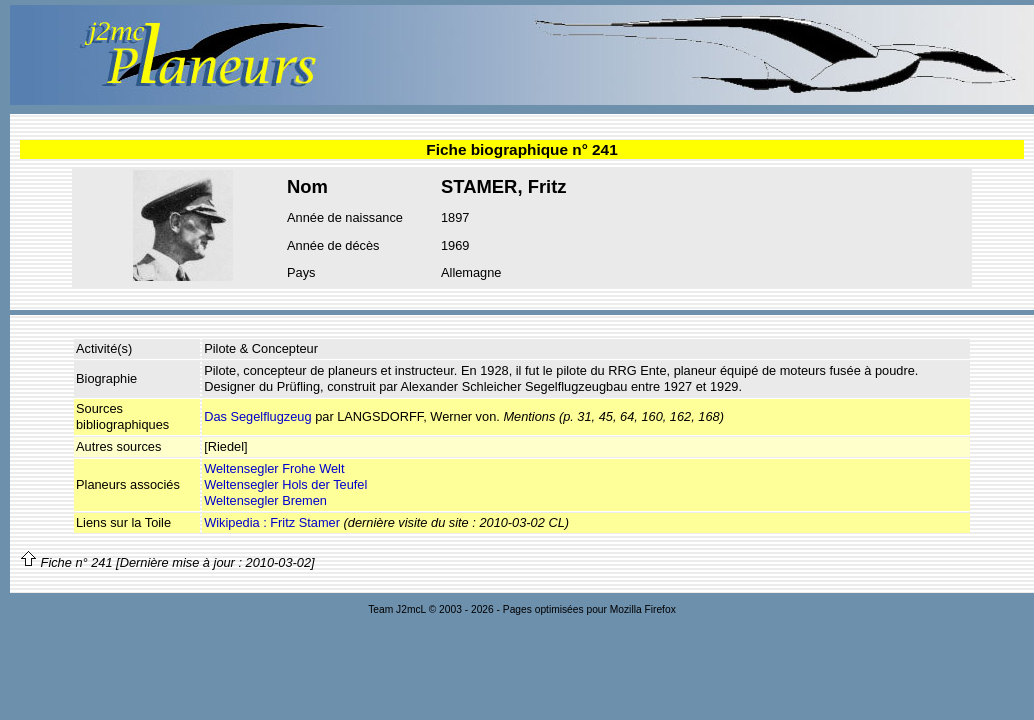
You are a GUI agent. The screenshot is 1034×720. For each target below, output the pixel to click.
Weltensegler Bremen (265, 500)
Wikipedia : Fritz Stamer (272, 522)
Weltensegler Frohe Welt (274, 468)
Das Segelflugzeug (257, 416)
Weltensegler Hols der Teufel (285, 484)
